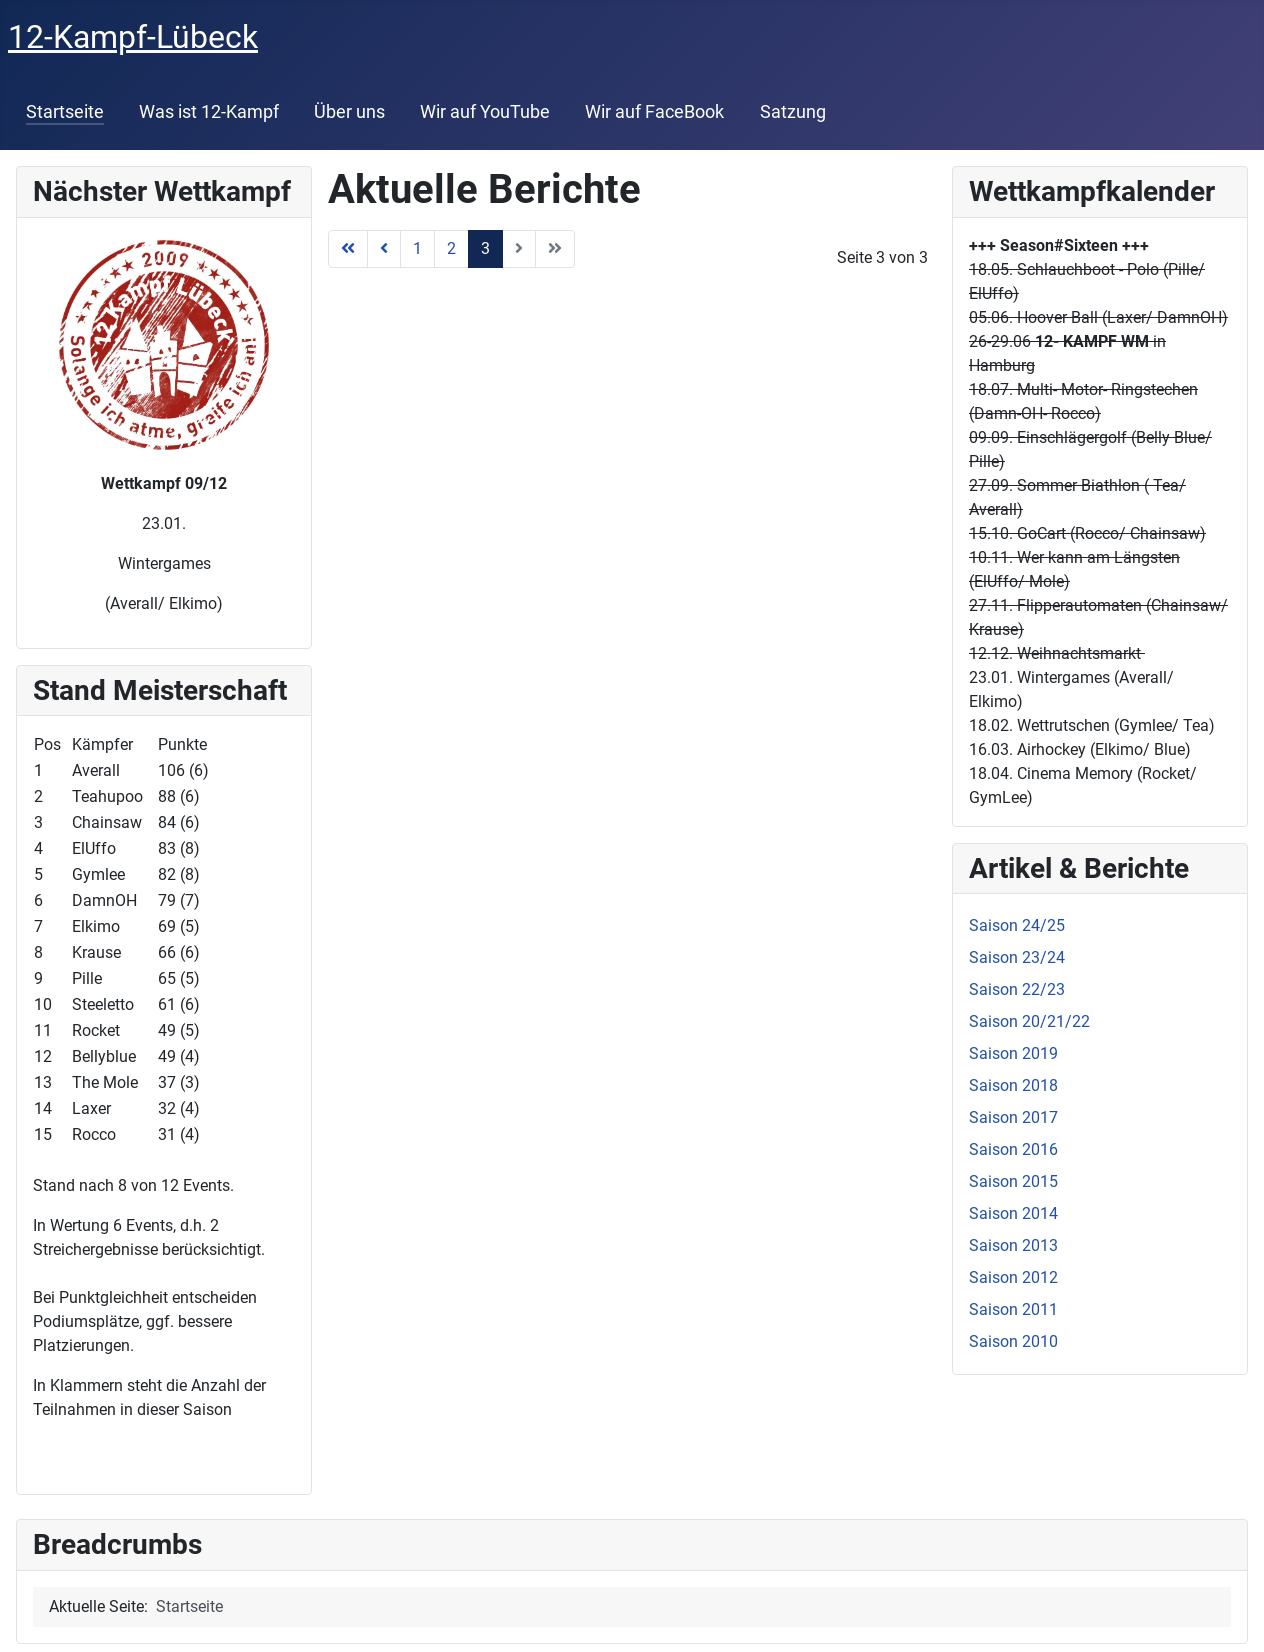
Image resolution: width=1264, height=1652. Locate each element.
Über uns (349, 112)
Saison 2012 (1013, 1277)
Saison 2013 (1013, 1245)
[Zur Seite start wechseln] (348, 249)
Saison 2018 (1013, 1085)
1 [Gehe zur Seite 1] (417, 248)
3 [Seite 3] (485, 248)
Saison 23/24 (1017, 957)
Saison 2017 (1013, 1117)
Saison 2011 (1013, 1309)
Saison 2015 (1013, 1181)
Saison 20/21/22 (1029, 1021)
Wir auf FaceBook (654, 112)
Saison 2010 (1013, 1341)
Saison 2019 (1013, 1053)
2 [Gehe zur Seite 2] (451, 248)
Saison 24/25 (1017, 925)
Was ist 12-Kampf (209, 112)
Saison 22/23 (1017, 989)
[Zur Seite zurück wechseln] (384, 249)
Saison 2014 (1013, 1213)
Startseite (65, 112)
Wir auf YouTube (485, 112)
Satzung (793, 112)
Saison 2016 (1013, 1149)
